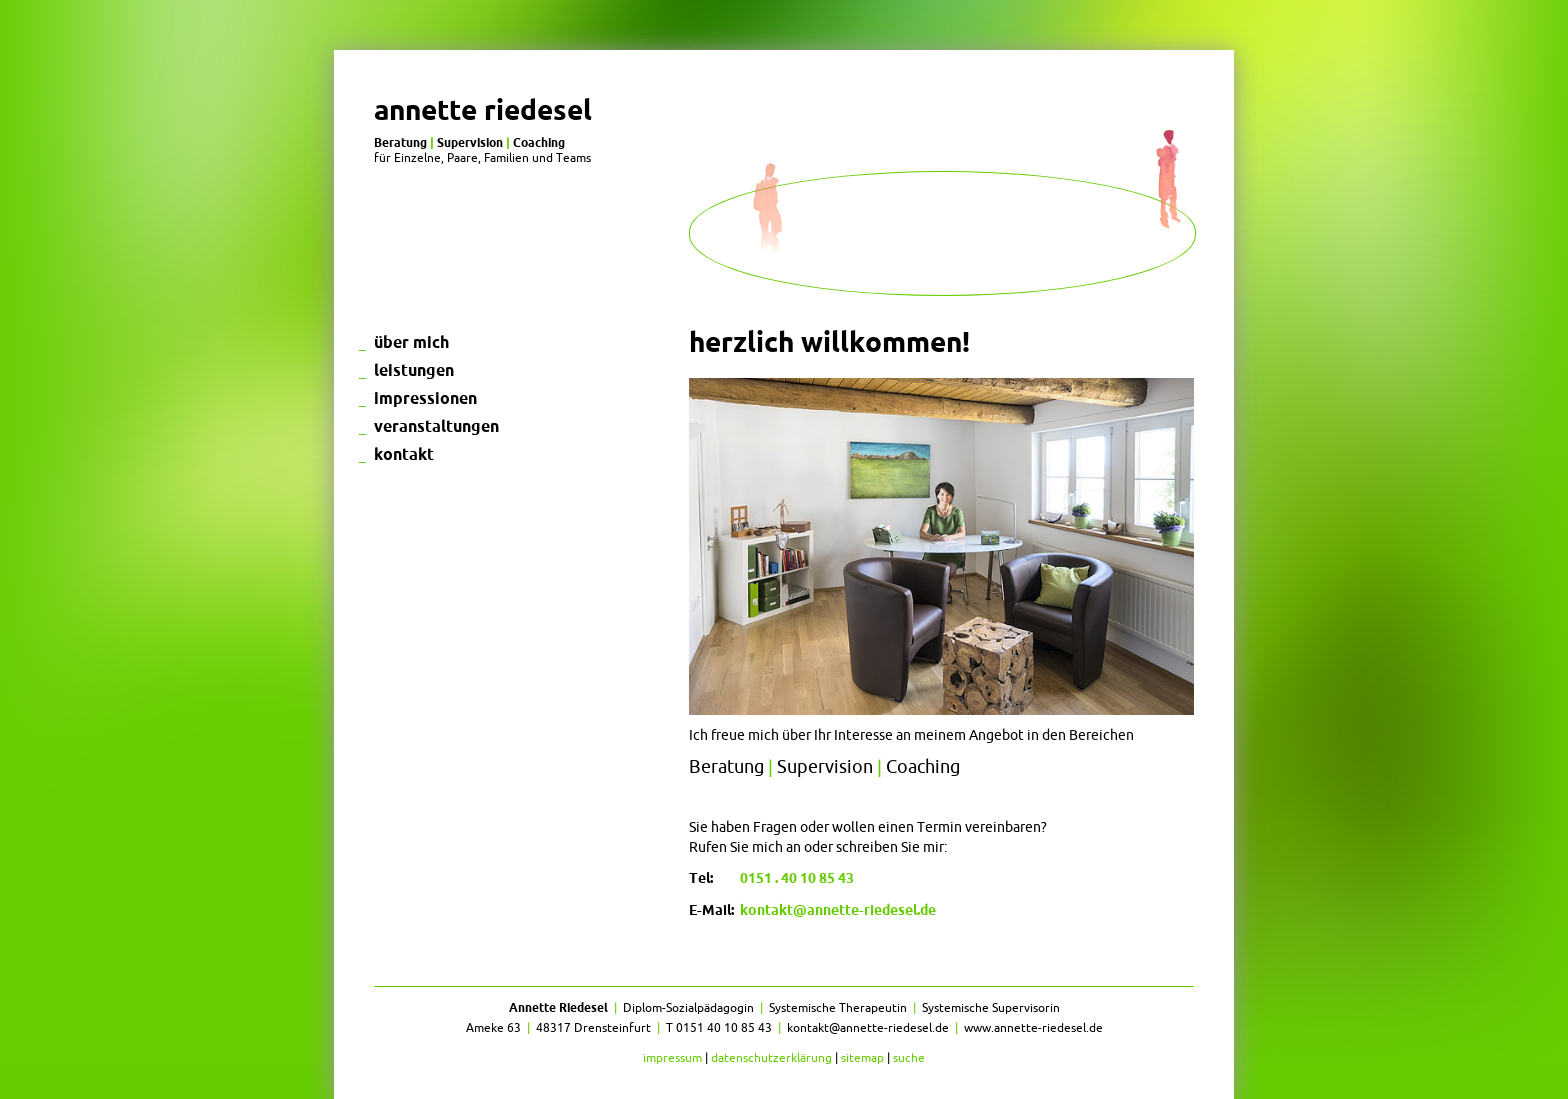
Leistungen (414, 370)
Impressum (672, 1057)
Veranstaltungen (436, 426)
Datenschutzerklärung (771, 1057)
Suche (909, 1057)
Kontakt (404, 454)
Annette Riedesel (483, 109)
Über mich (411, 342)
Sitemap (862, 1057)
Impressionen (425, 398)
